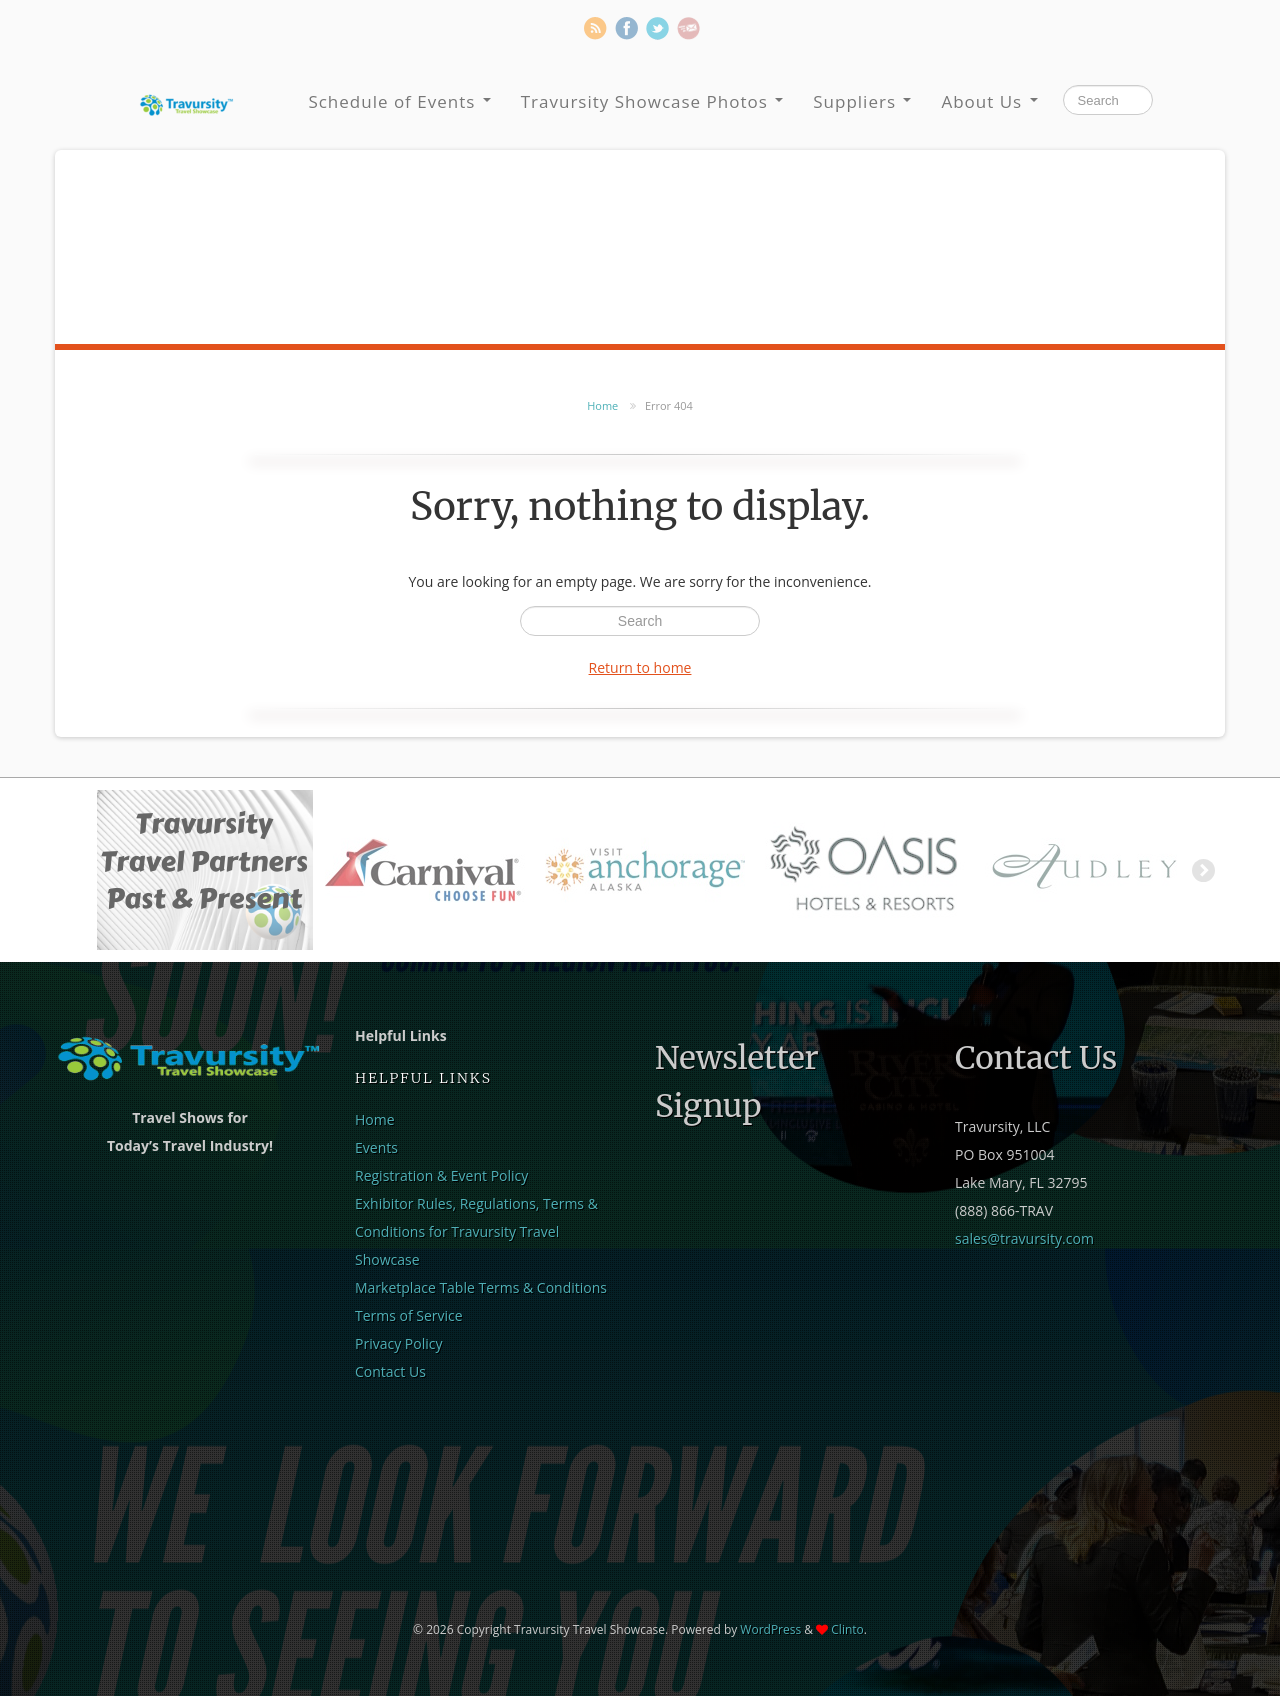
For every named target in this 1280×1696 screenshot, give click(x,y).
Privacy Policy (398, 1343)
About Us (989, 101)
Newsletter (688, 28)
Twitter (657, 28)
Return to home (640, 667)
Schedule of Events (399, 101)
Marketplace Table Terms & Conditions (481, 1287)
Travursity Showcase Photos (652, 101)
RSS (595, 28)
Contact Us (390, 1371)
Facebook (626, 28)
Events (376, 1147)
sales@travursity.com (1024, 1238)
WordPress (770, 1629)
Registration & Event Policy (441, 1175)
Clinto (847, 1629)
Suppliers (862, 101)
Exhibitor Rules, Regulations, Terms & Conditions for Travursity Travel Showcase (476, 1231)
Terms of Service (409, 1315)
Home (602, 405)
